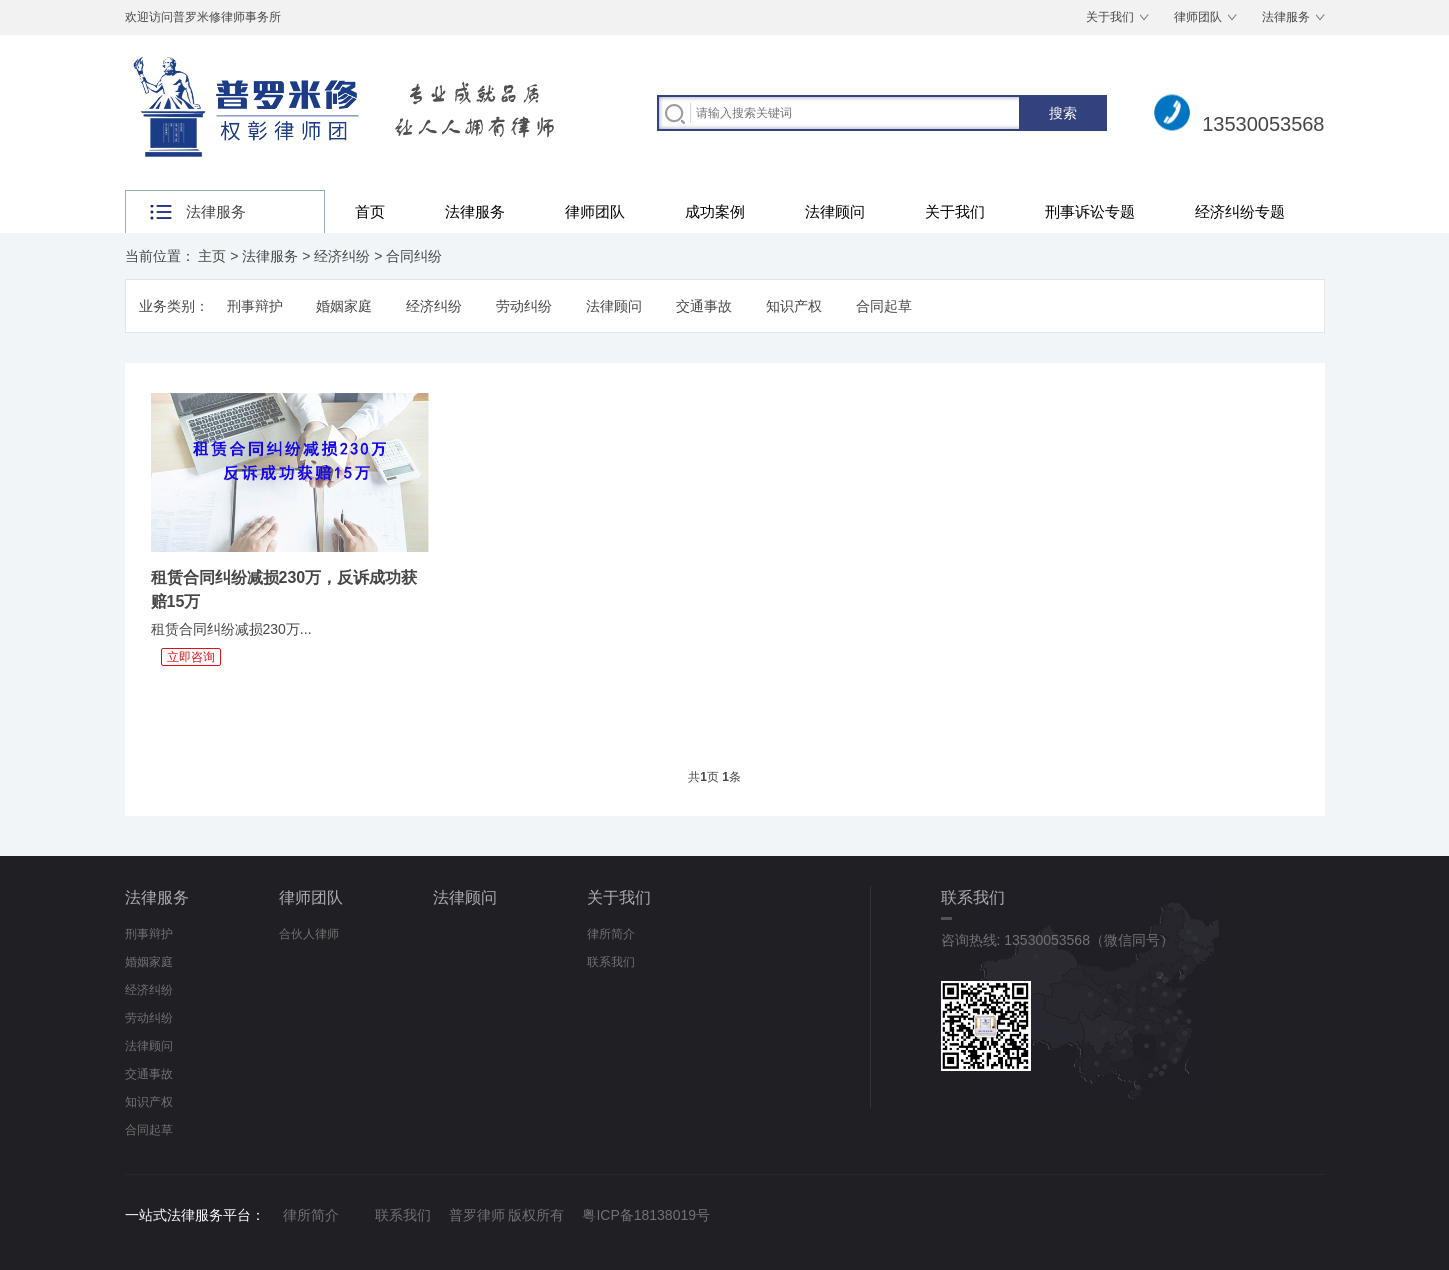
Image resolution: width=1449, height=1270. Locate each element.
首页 (370, 211)
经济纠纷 (342, 256)
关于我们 (1110, 17)
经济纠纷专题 (1240, 211)
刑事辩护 (255, 306)
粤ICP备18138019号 (646, 1215)
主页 (212, 256)
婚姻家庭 (344, 306)
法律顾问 (835, 211)
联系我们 (611, 962)
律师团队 (1198, 17)
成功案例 (715, 211)
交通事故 (704, 306)
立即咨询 (191, 657)
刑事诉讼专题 (1090, 211)
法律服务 (1286, 17)
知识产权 (794, 306)
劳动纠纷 (524, 306)
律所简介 (611, 934)
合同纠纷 (414, 256)
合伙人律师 (309, 934)
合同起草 (884, 306)
